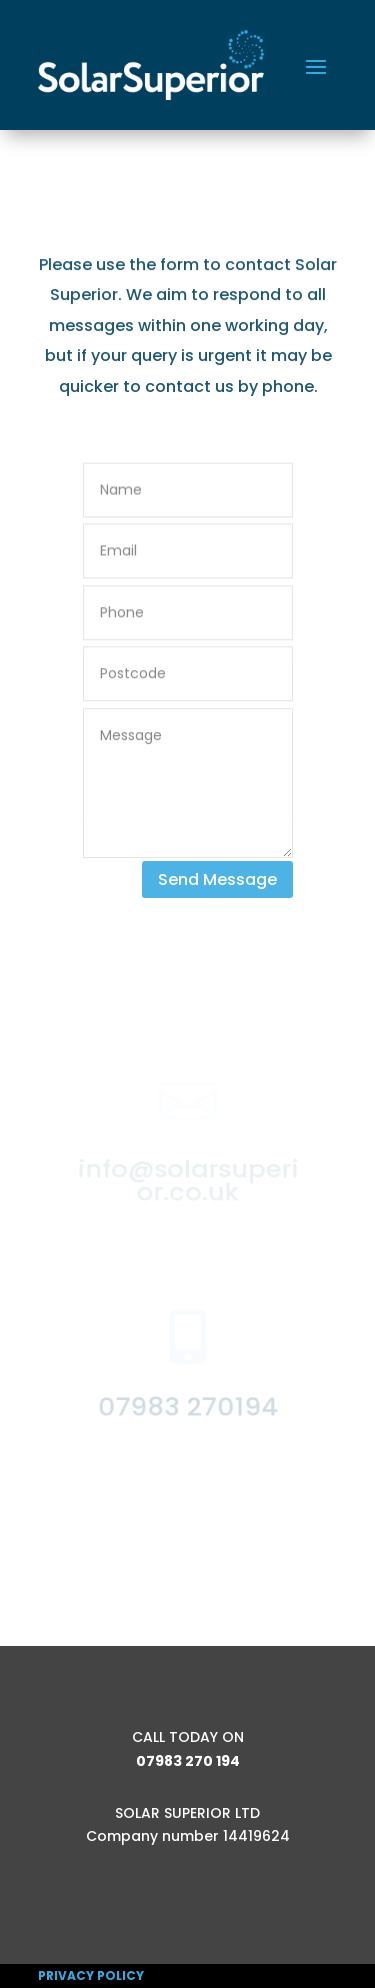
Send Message (217, 879)
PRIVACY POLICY (91, 1975)
